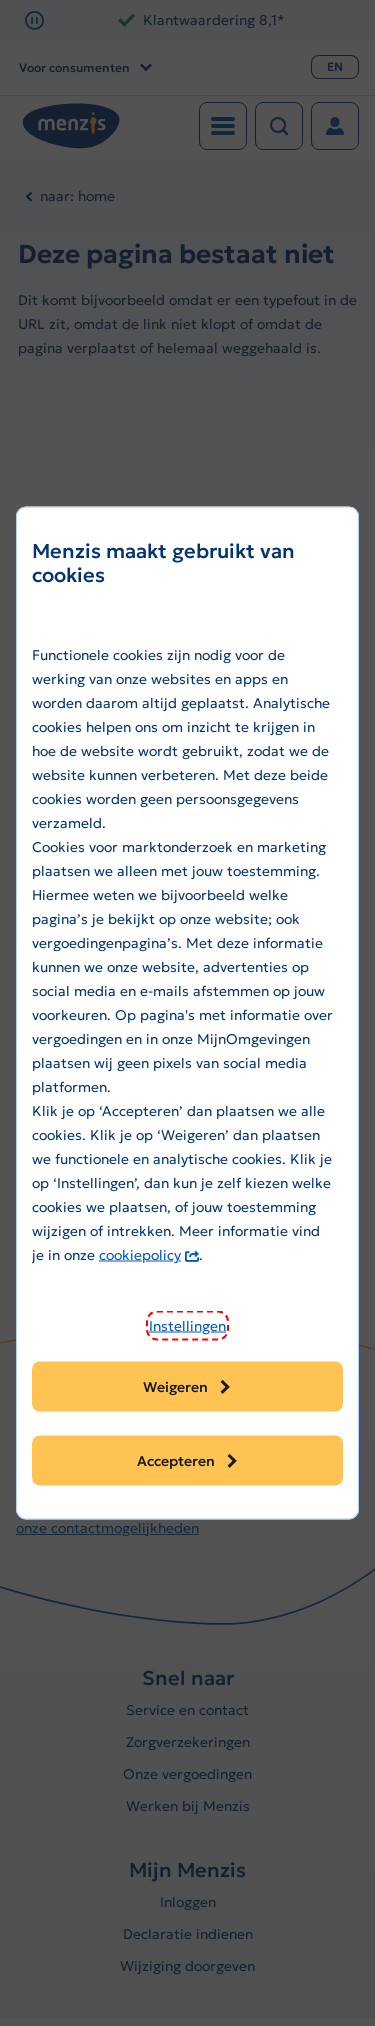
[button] (187, 1326)
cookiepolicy (149, 1255)
